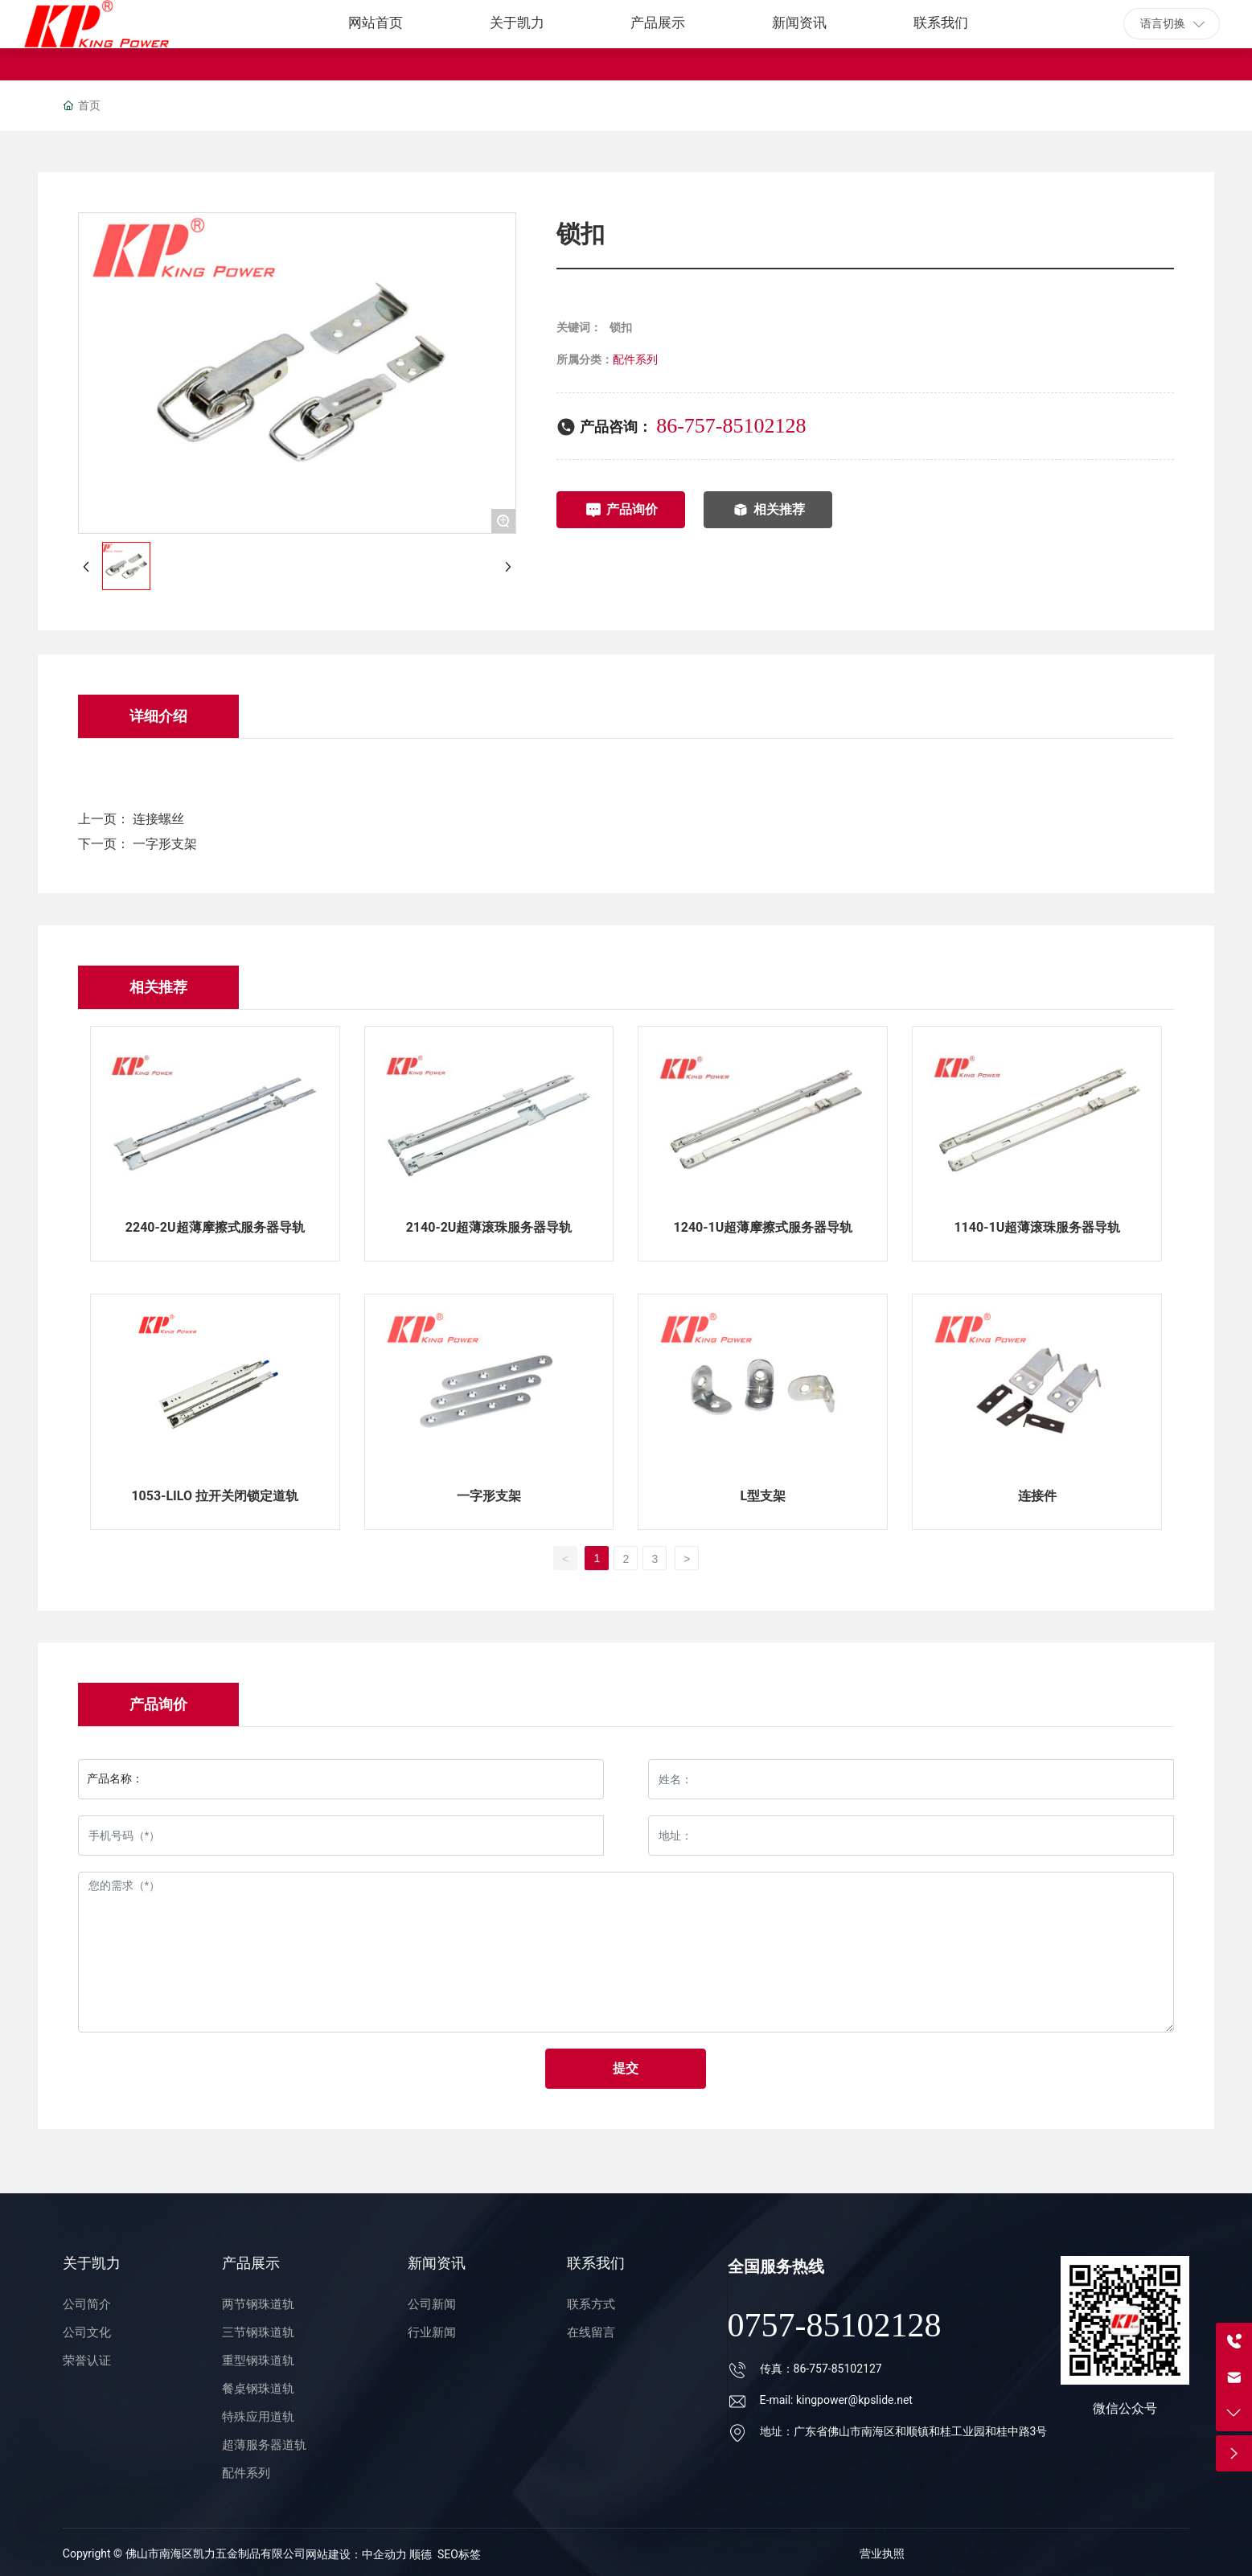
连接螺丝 (158, 819)
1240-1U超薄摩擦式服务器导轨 (763, 1227)
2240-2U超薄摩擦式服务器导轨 (215, 1227)
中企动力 (385, 2554)
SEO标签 (459, 2554)
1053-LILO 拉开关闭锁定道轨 (214, 1495)
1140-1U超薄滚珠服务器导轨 (1037, 1227)
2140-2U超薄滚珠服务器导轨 (489, 1227)
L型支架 (763, 1495)
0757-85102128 (835, 2325)
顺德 (420, 2554)
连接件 (1037, 1495)
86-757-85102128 (731, 425)
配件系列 (635, 359)
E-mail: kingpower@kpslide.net (836, 2399)
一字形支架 (165, 843)
